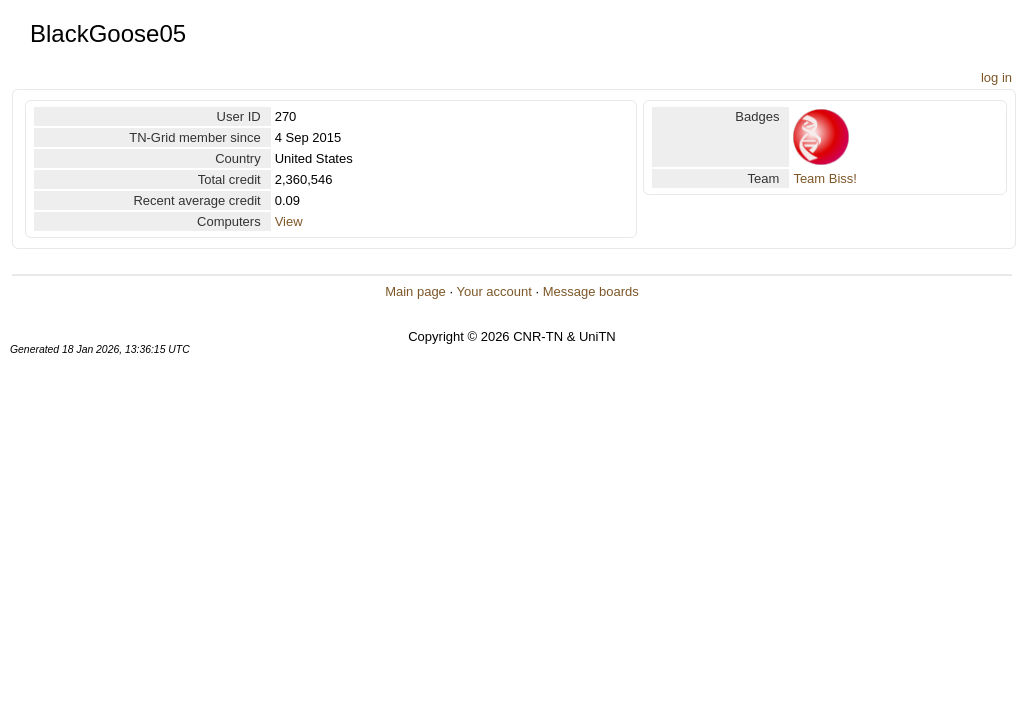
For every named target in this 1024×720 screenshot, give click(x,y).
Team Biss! (825, 178)
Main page (415, 291)
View (289, 221)
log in (996, 77)
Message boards (591, 291)
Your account (493, 291)
